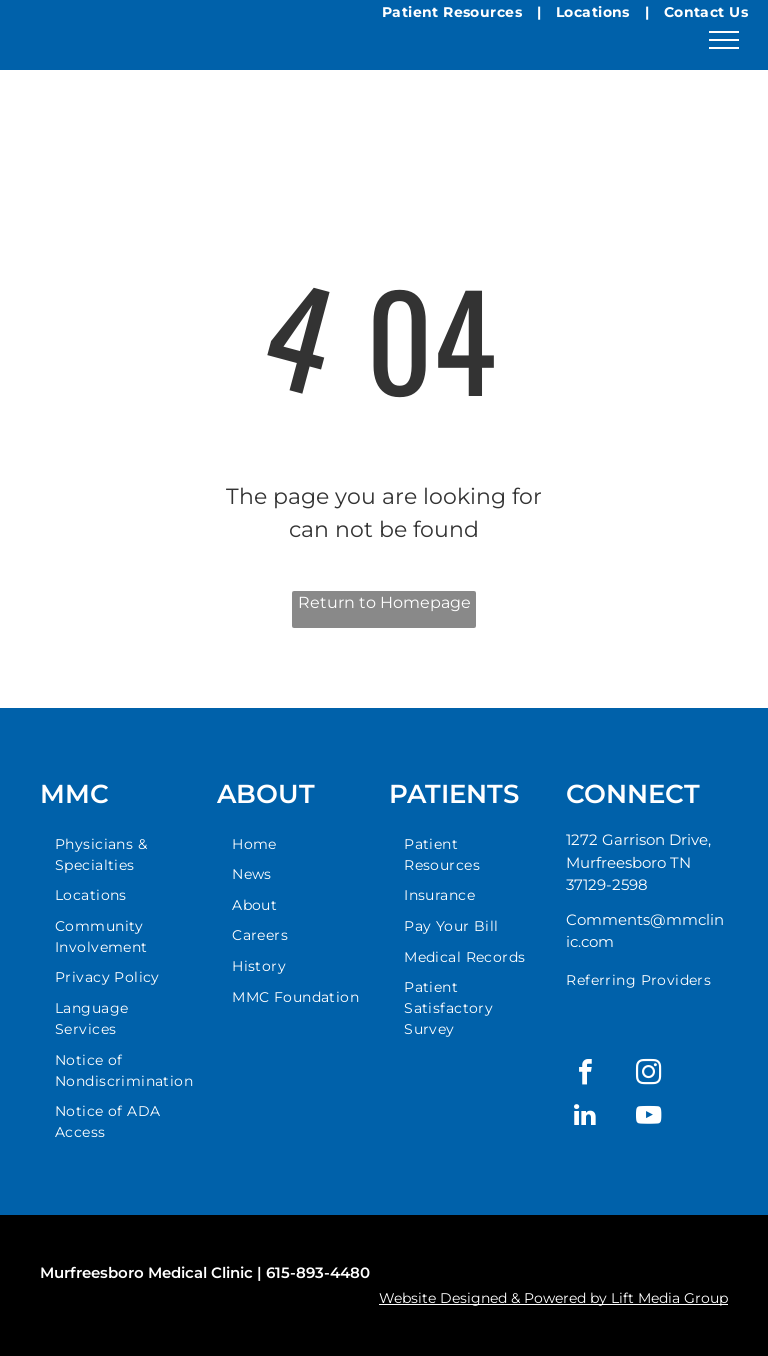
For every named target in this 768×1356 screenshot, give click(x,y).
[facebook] (585, 1074)
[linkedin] (585, 1117)
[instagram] (648, 1074)
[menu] (724, 40)
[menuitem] (124, 855)
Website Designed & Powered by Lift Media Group (553, 1298)
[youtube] (648, 1117)
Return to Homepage (384, 602)
